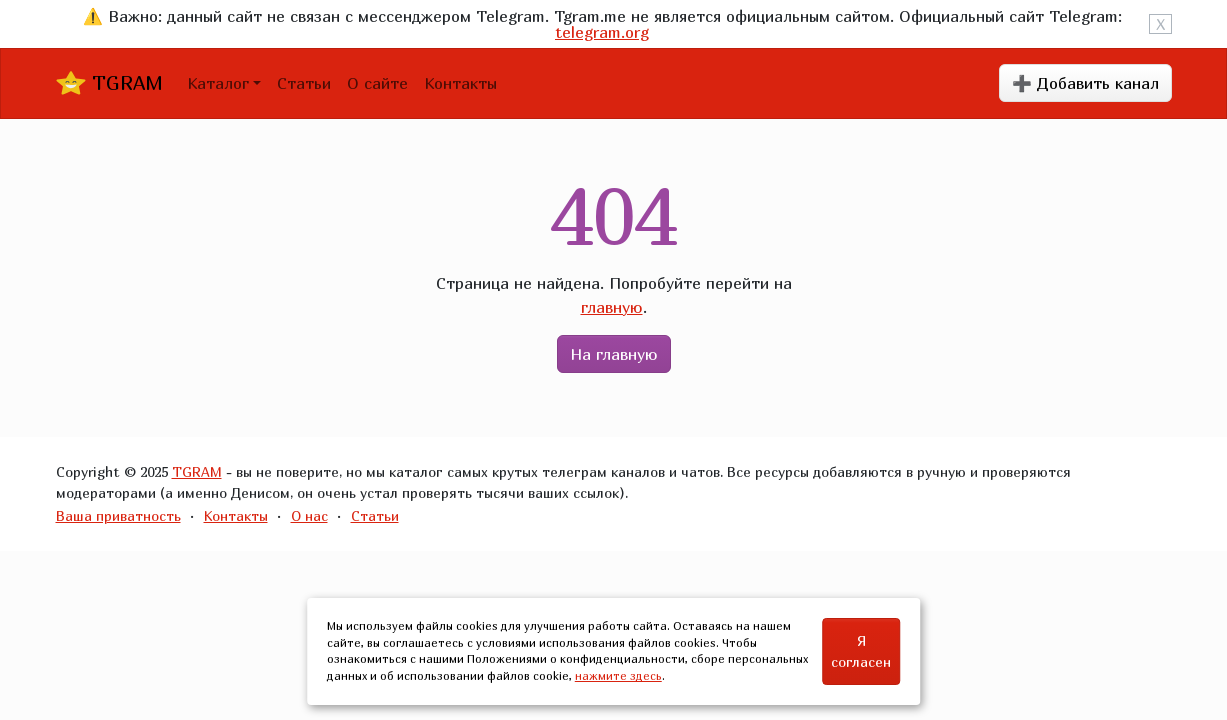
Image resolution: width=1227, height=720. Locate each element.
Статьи (304, 83)
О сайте (377, 83)
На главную (614, 354)
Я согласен (861, 651)
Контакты (460, 83)
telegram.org (602, 32)
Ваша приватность (118, 515)
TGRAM (109, 83)
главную (612, 307)
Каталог (218, 83)
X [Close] (1160, 24)
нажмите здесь (618, 675)
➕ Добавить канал (1085, 83)
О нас (309, 515)
